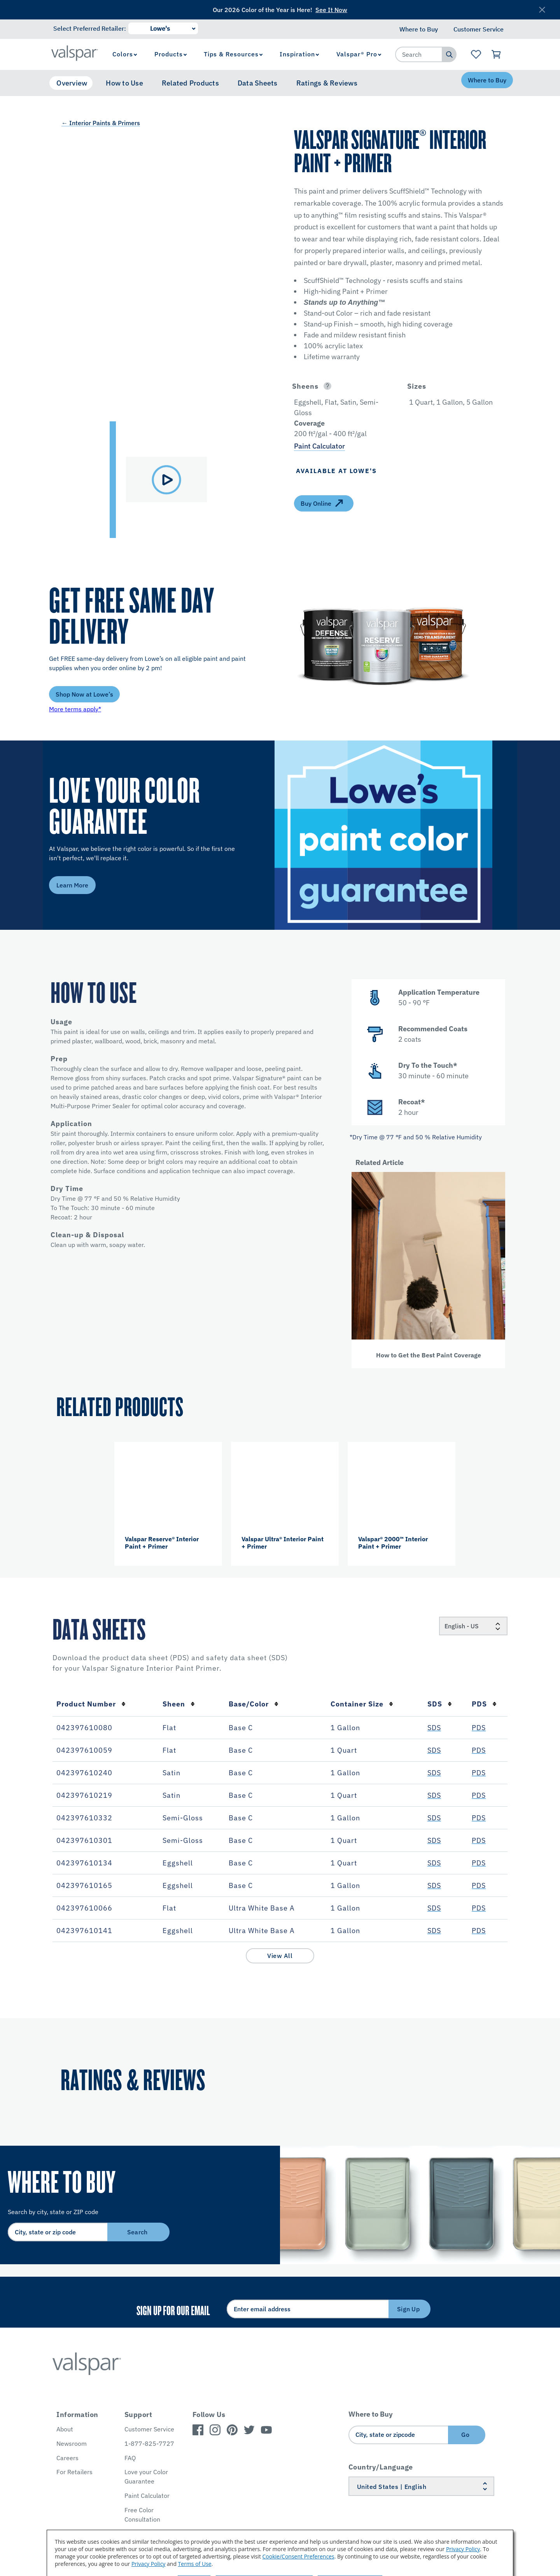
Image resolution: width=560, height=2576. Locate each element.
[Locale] (473, 1626)
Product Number (91, 1704)
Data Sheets (258, 83)
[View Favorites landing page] (475, 54)
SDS (439, 1704)
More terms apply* (75, 709)
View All (279, 1956)
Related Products (190, 83)
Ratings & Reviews (326, 83)
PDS (484, 1704)
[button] (341, 386)
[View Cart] (496, 54)
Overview (71, 83)
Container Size (362, 1704)
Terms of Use (195, 2563)
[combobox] (419, 54)
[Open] (327, 386)
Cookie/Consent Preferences (298, 2556)
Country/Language (380, 2466)
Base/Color (253, 1704)
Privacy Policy (463, 2549)
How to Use (124, 83)
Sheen (179, 1704)
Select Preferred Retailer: (89, 28)
